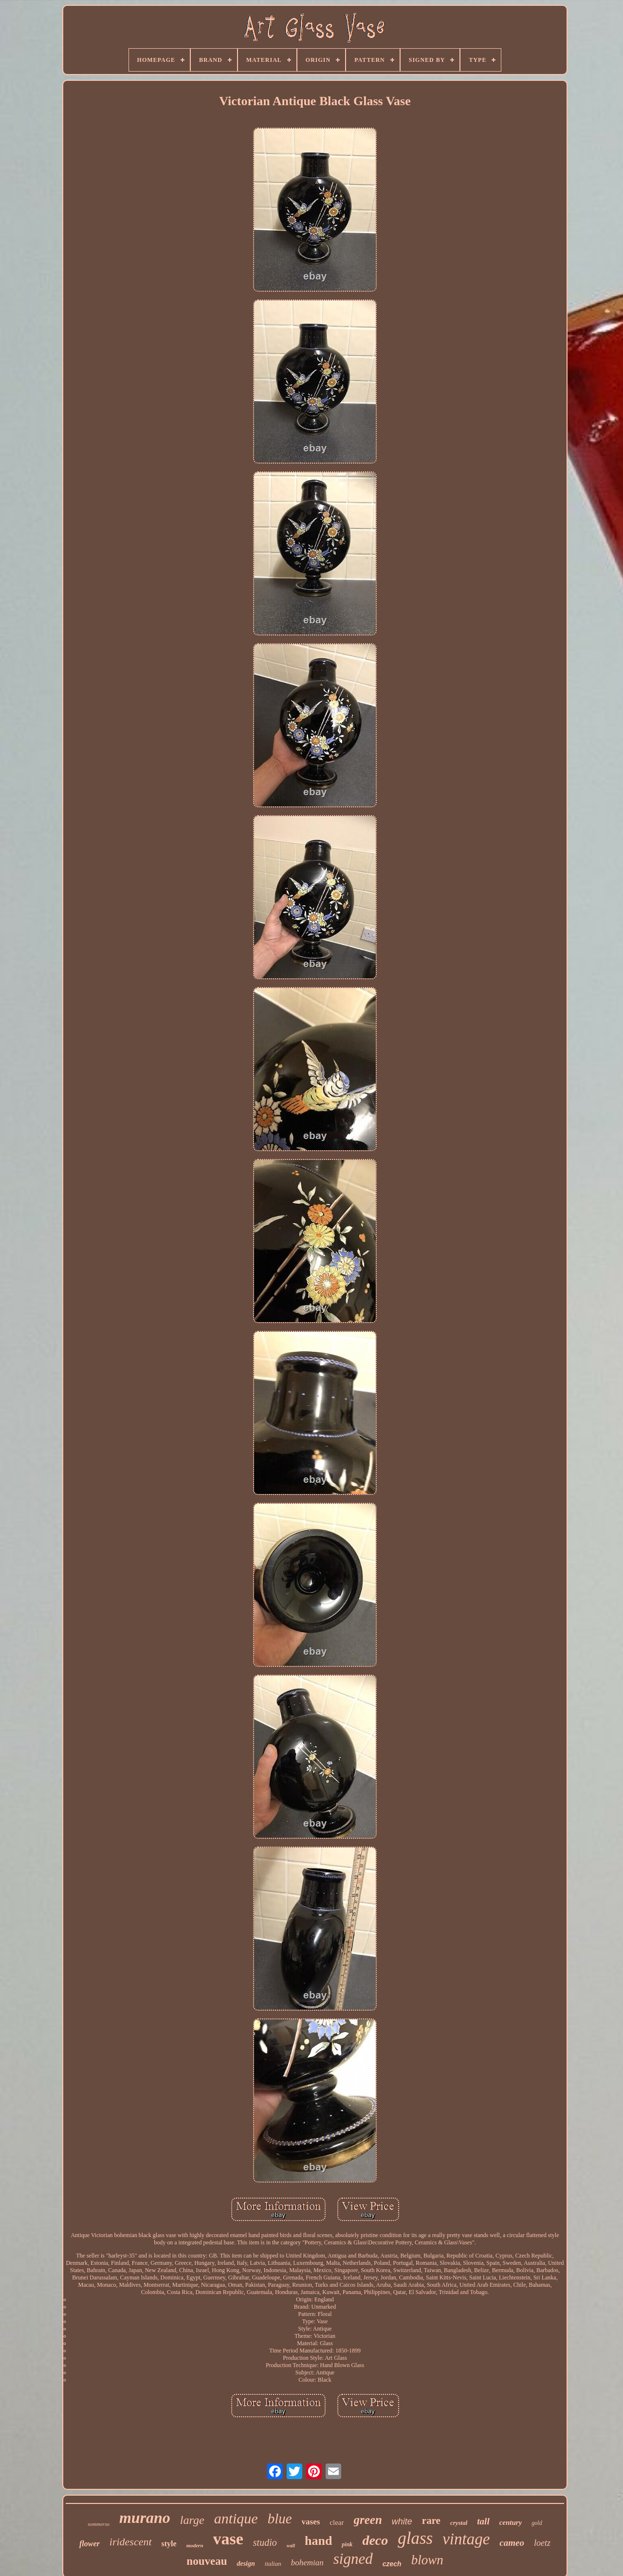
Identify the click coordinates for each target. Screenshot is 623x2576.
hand (318, 2541)
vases (311, 2521)
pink (347, 2544)
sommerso (99, 2524)
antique (236, 2518)
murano (144, 2517)
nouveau (206, 2561)
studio (265, 2542)
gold (536, 2523)
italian (273, 2563)
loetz (542, 2543)
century (510, 2522)
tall (483, 2521)
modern (194, 2545)
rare (431, 2520)
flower (89, 2543)
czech (392, 2564)
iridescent (131, 2542)
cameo (511, 2543)
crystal (458, 2522)
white (402, 2521)
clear (337, 2522)
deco (375, 2540)
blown (427, 2560)
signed (353, 2558)
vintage (466, 2539)
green (368, 2519)
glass (415, 2538)
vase (228, 2539)
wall (291, 2545)
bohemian (307, 2562)
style (169, 2543)
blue (280, 2518)
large (192, 2520)
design (246, 2563)
